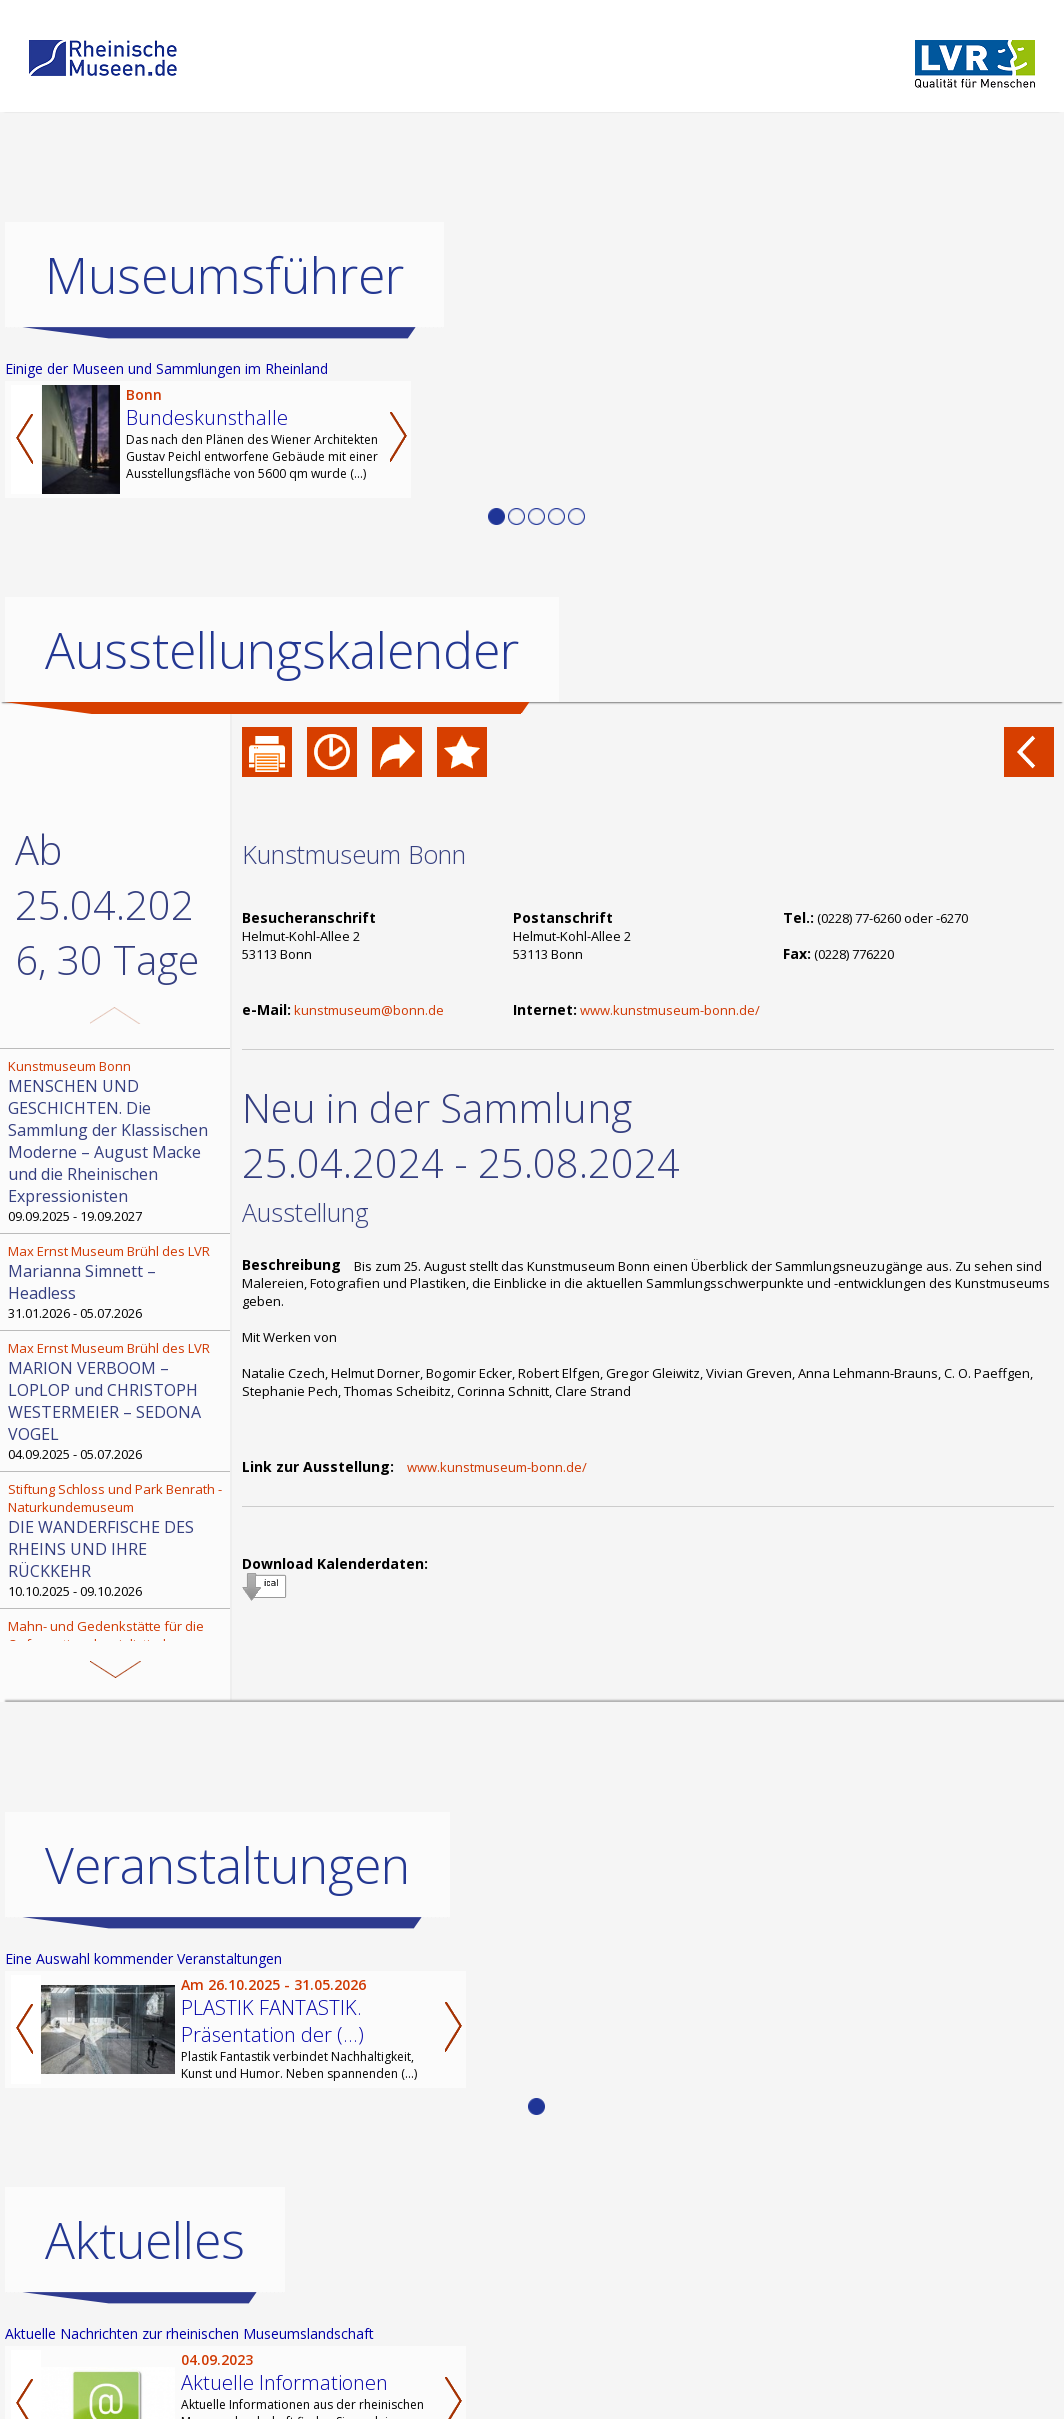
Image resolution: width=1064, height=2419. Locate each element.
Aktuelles (145, 2240)
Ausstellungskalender (282, 650)
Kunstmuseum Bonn (354, 854)
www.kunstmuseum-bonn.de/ (670, 1010)
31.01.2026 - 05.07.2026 (117, 1282)
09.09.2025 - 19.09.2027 (117, 1141)
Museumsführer (224, 275)
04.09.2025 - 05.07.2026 (117, 1401)
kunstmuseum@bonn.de (369, 1010)
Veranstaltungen (227, 1865)
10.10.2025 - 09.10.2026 (117, 1540)
